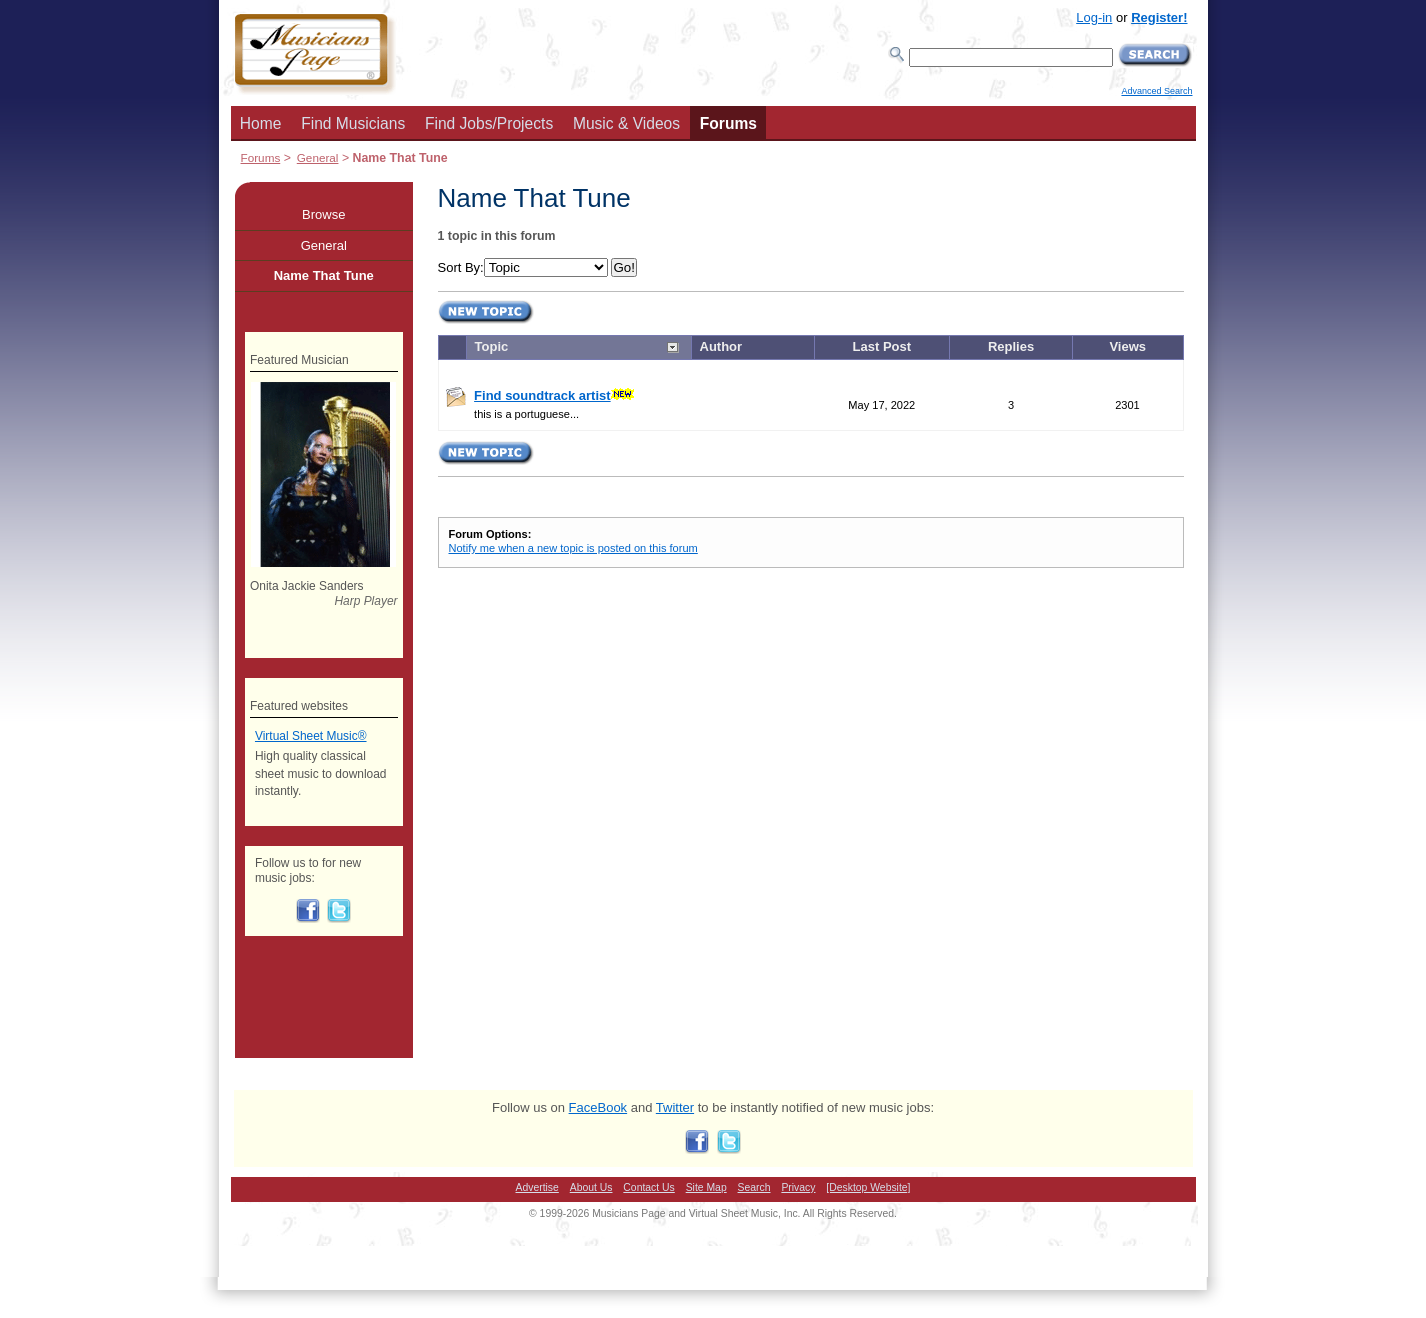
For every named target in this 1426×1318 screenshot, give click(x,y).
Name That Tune (324, 275)
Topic (492, 346)
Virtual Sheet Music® (311, 736)
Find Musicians (353, 123)
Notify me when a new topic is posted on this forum (573, 548)
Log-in (1094, 17)
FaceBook (598, 1107)
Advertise (537, 1187)
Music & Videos (626, 123)
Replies (1011, 346)
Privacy (798, 1187)
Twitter (675, 1107)
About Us (591, 1187)
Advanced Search (1156, 91)
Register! (1159, 17)
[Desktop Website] (868, 1187)
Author (721, 346)
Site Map (706, 1187)
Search (754, 1187)
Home (261, 123)
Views (1127, 346)
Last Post (882, 346)
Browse (323, 214)
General (318, 157)
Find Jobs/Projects (489, 123)
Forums (728, 123)
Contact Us (648, 1187)
